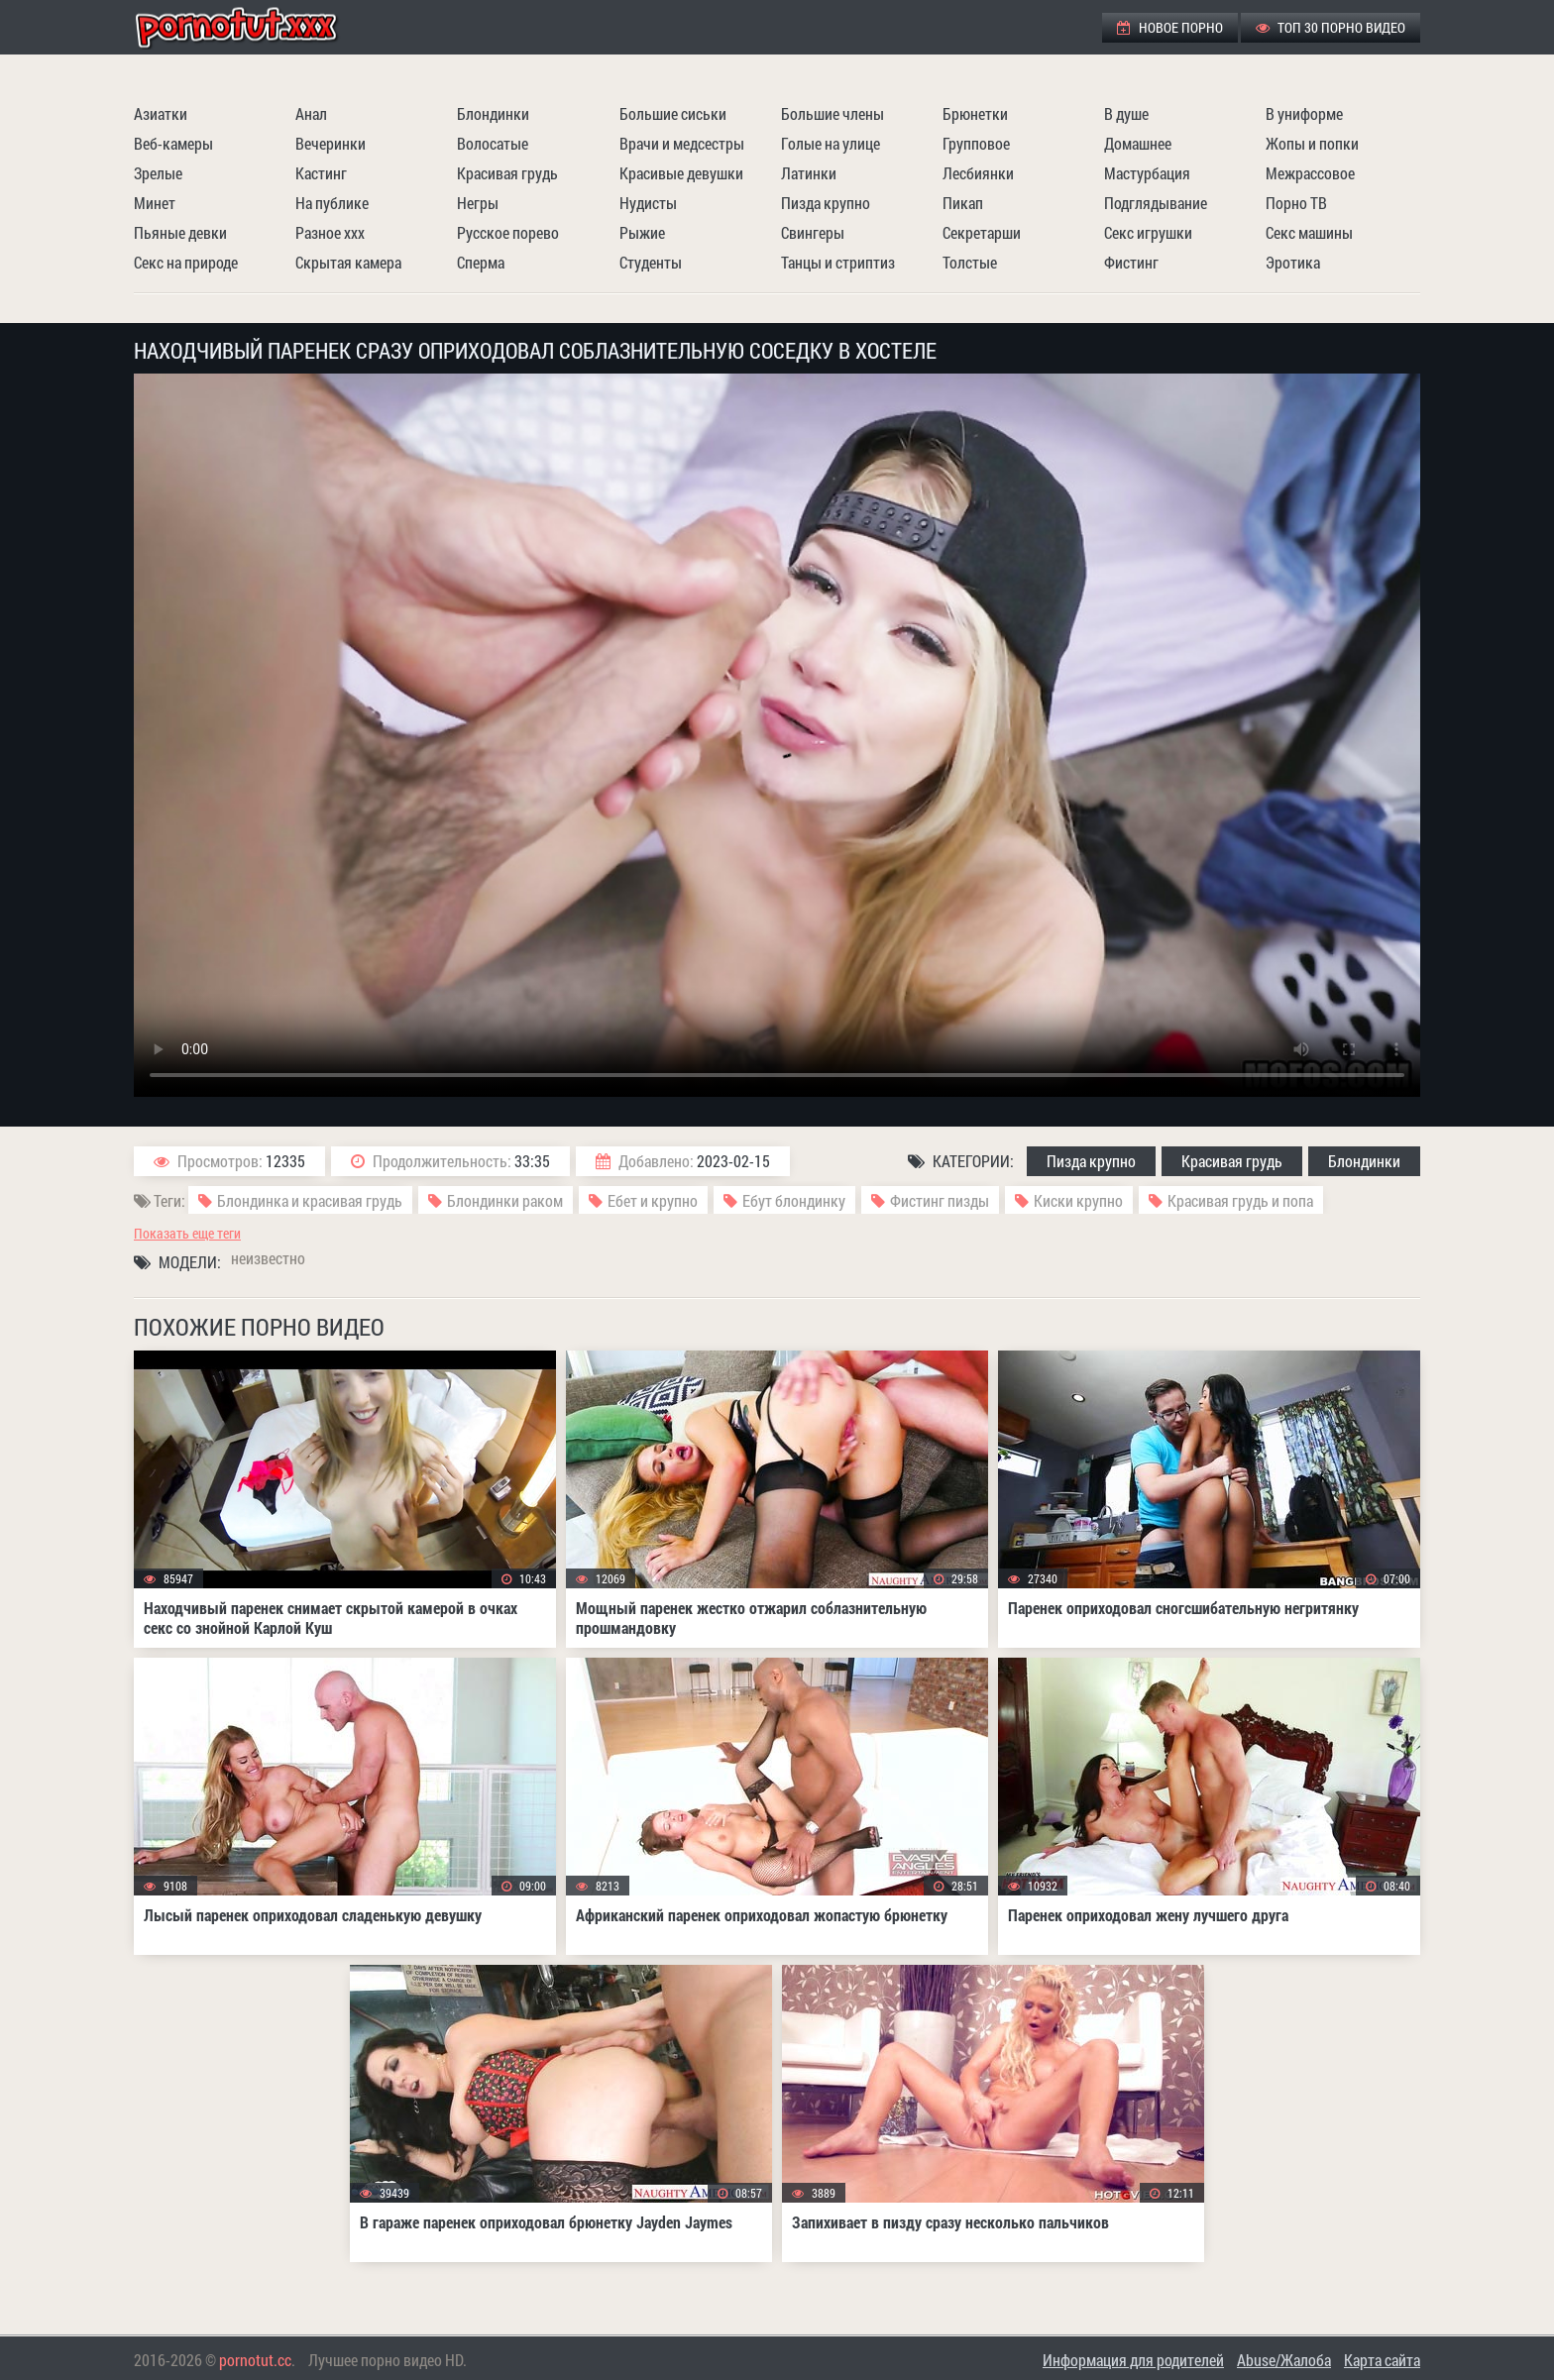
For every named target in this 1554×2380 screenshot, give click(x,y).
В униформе (1304, 113)
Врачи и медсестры (681, 143)
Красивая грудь (507, 172)
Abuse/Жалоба (1284, 2359)
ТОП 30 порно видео (1330, 27)
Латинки (808, 172)
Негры (478, 202)
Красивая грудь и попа (1240, 1200)
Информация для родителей (1133, 2359)
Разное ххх (330, 232)
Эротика (1293, 262)
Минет (154, 202)
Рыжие (642, 232)
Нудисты (648, 202)
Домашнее (1137, 143)
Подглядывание (1155, 202)
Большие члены (832, 113)
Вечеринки (330, 143)
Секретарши (982, 232)
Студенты (650, 262)
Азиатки (160, 113)
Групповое (976, 143)
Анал (311, 113)
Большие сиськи (672, 113)
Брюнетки (975, 113)
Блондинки (493, 113)
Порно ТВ (1296, 202)
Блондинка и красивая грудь (309, 1200)
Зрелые (158, 172)
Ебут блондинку (793, 1200)
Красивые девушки (681, 172)
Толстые (970, 262)
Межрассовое (1310, 172)
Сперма (480, 262)
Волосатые (492, 143)
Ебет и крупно (653, 1200)
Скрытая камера (348, 262)
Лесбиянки (978, 172)
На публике (332, 202)
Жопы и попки (1312, 143)
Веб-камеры (173, 143)
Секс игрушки (1148, 232)
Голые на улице (830, 143)
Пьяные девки (180, 232)
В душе (1126, 113)
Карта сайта (1382, 2359)
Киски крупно (1078, 1200)
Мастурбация (1147, 172)
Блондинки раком (505, 1200)
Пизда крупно (825, 202)
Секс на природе (186, 262)
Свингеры (812, 232)
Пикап (963, 202)
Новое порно (1170, 27)
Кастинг (321, 172)
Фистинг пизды (939, 1200)
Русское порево (508, 232)
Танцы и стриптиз (838, 262)
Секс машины (1309, 232)
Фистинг (1131, 262)
